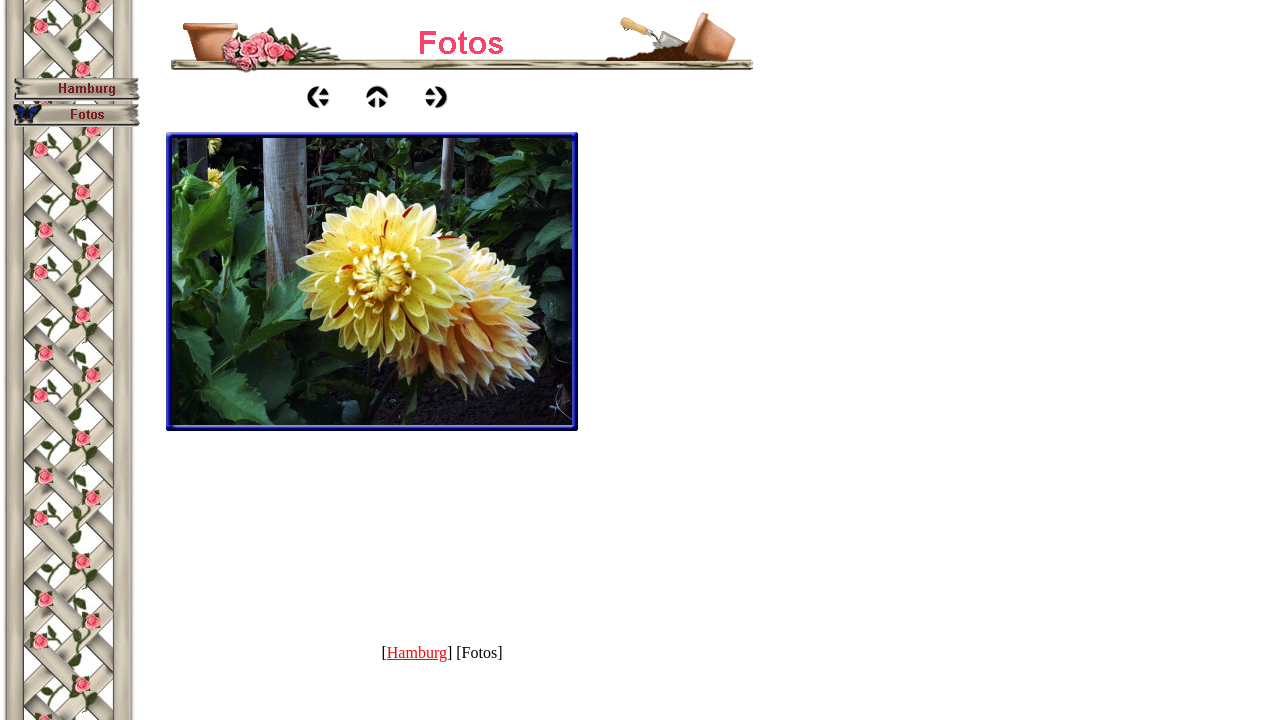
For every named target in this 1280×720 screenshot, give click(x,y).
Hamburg (417, 652)
